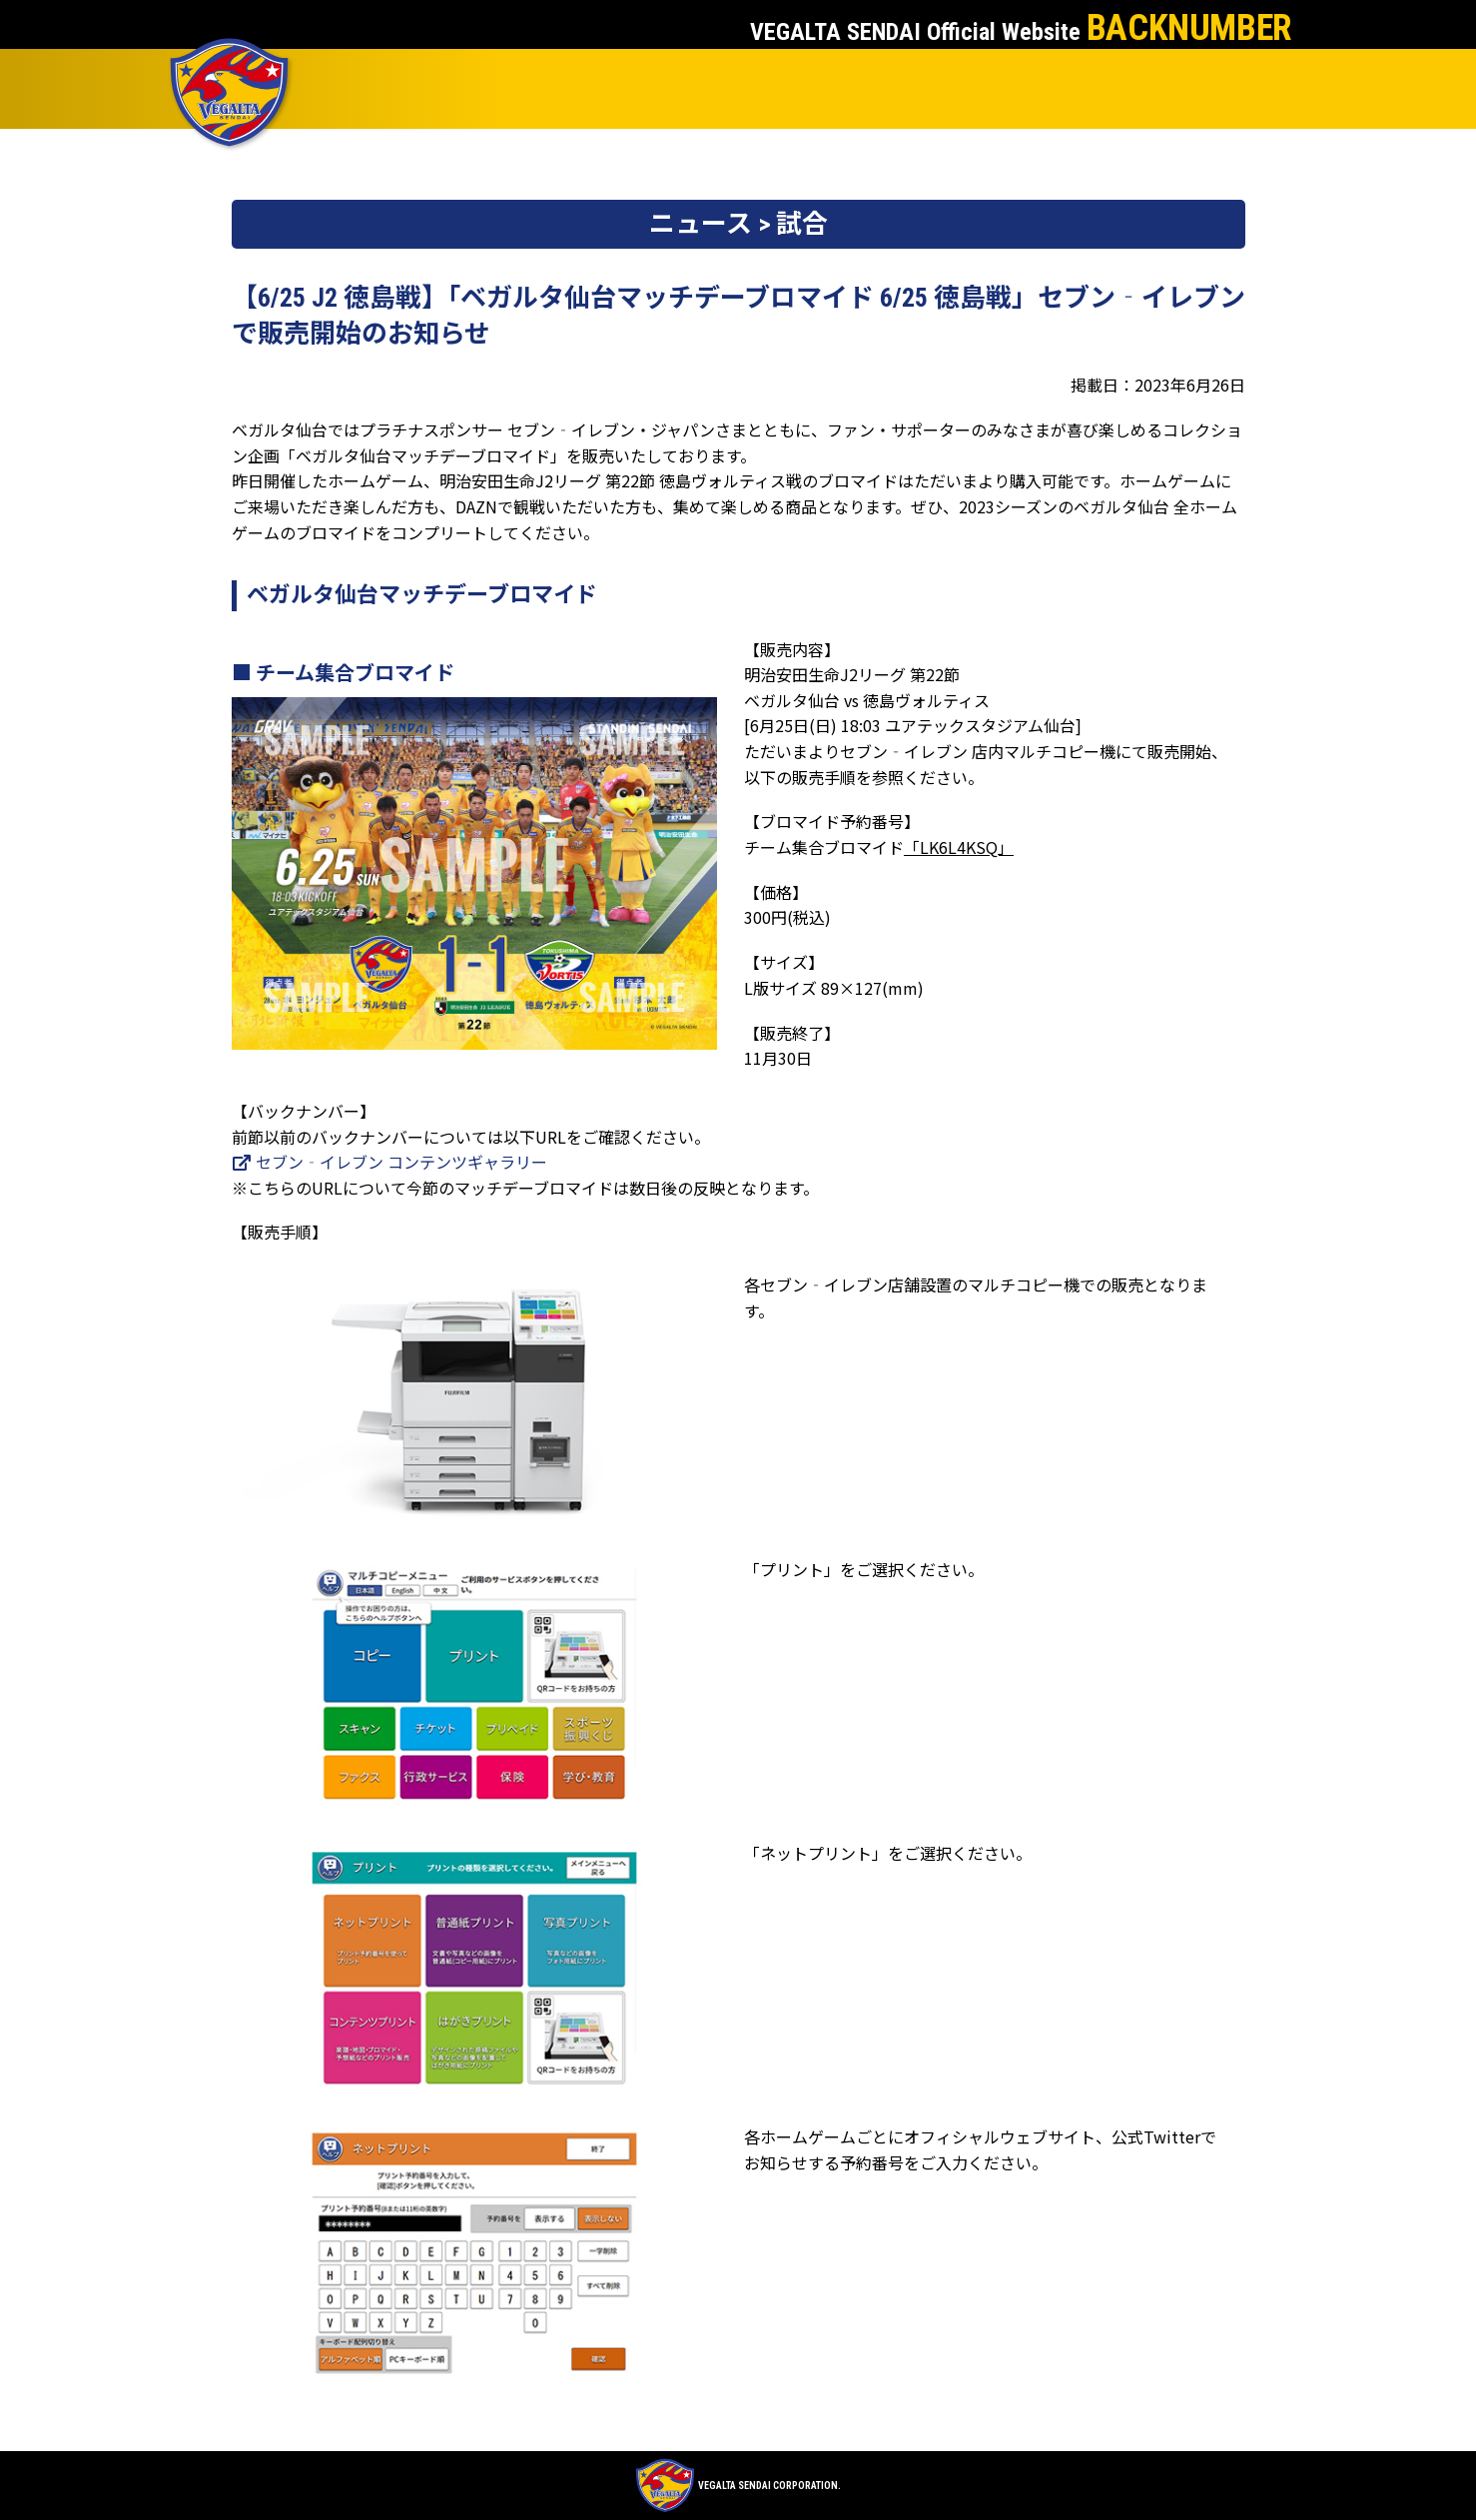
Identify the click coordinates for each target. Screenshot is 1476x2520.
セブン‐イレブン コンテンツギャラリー (389, 1162)
